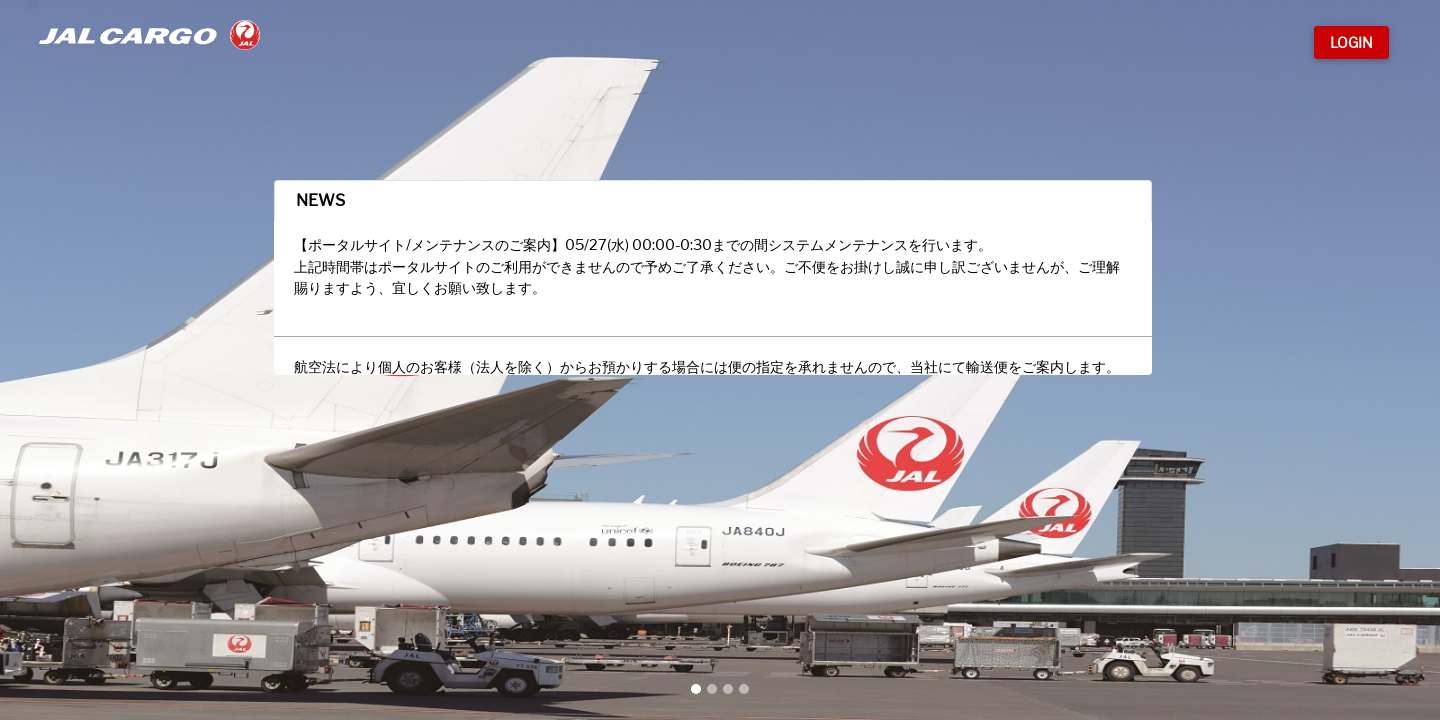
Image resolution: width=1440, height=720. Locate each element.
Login (1351, 42)
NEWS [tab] (375, 227)
